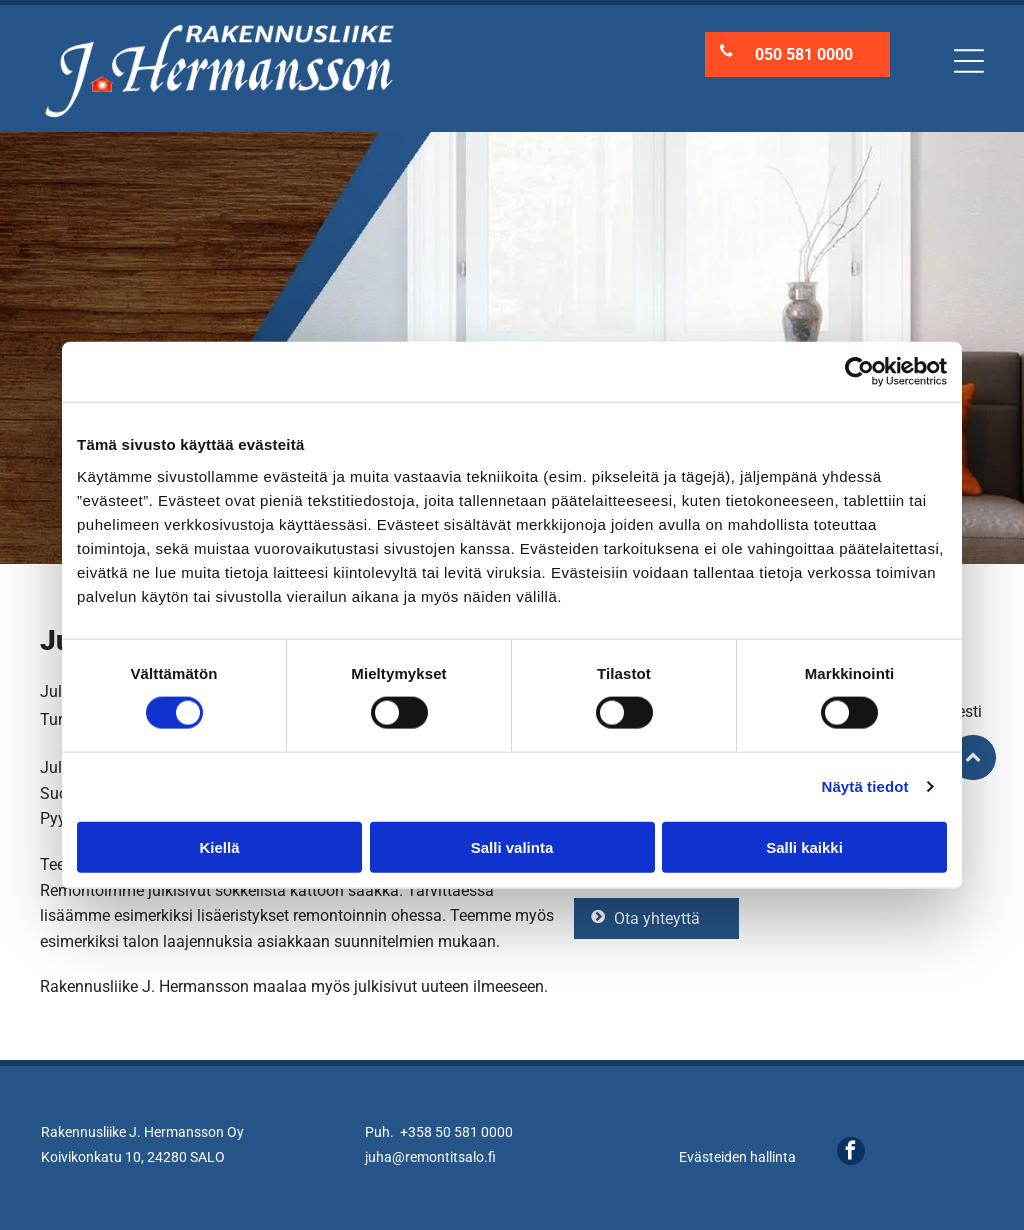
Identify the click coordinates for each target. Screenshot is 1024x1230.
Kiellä (219, 847)
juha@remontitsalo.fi (430, 1157)
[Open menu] (969, 61)
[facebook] (851, 1153)
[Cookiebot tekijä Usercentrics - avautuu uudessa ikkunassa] (859, 372)
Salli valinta (512, 847)
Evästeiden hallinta (737, 1157)
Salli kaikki (804, 847)
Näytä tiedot (865, 786)
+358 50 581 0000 (456, 1132)
